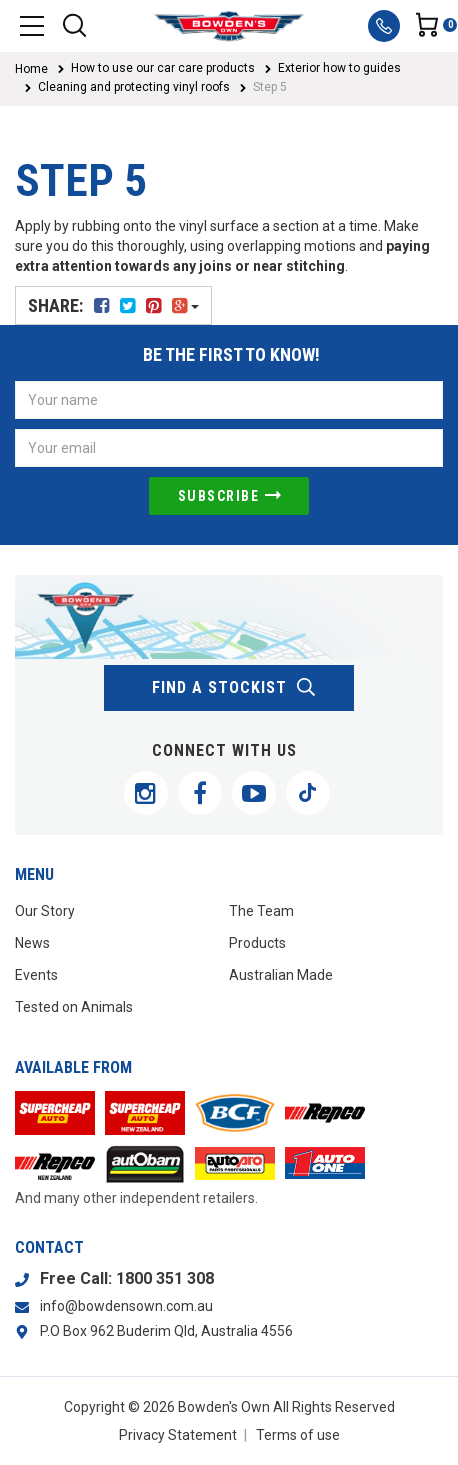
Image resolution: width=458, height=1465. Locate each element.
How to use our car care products (163, 68)
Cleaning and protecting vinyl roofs (134, 87)
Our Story (45, 911)
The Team (261, 911)
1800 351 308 (165, 1278)
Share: (113, 305)
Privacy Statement (178, 1435)
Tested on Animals (74, 1007)
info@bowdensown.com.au (126, 1306)
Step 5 (270, 87)
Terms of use (298, 1435)
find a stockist (234, 688)
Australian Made (281, 975)
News (32, 943)
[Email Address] (229, 448)
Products (257, 943)
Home (31, 69)
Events (36, 975)
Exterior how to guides (339, 68)
